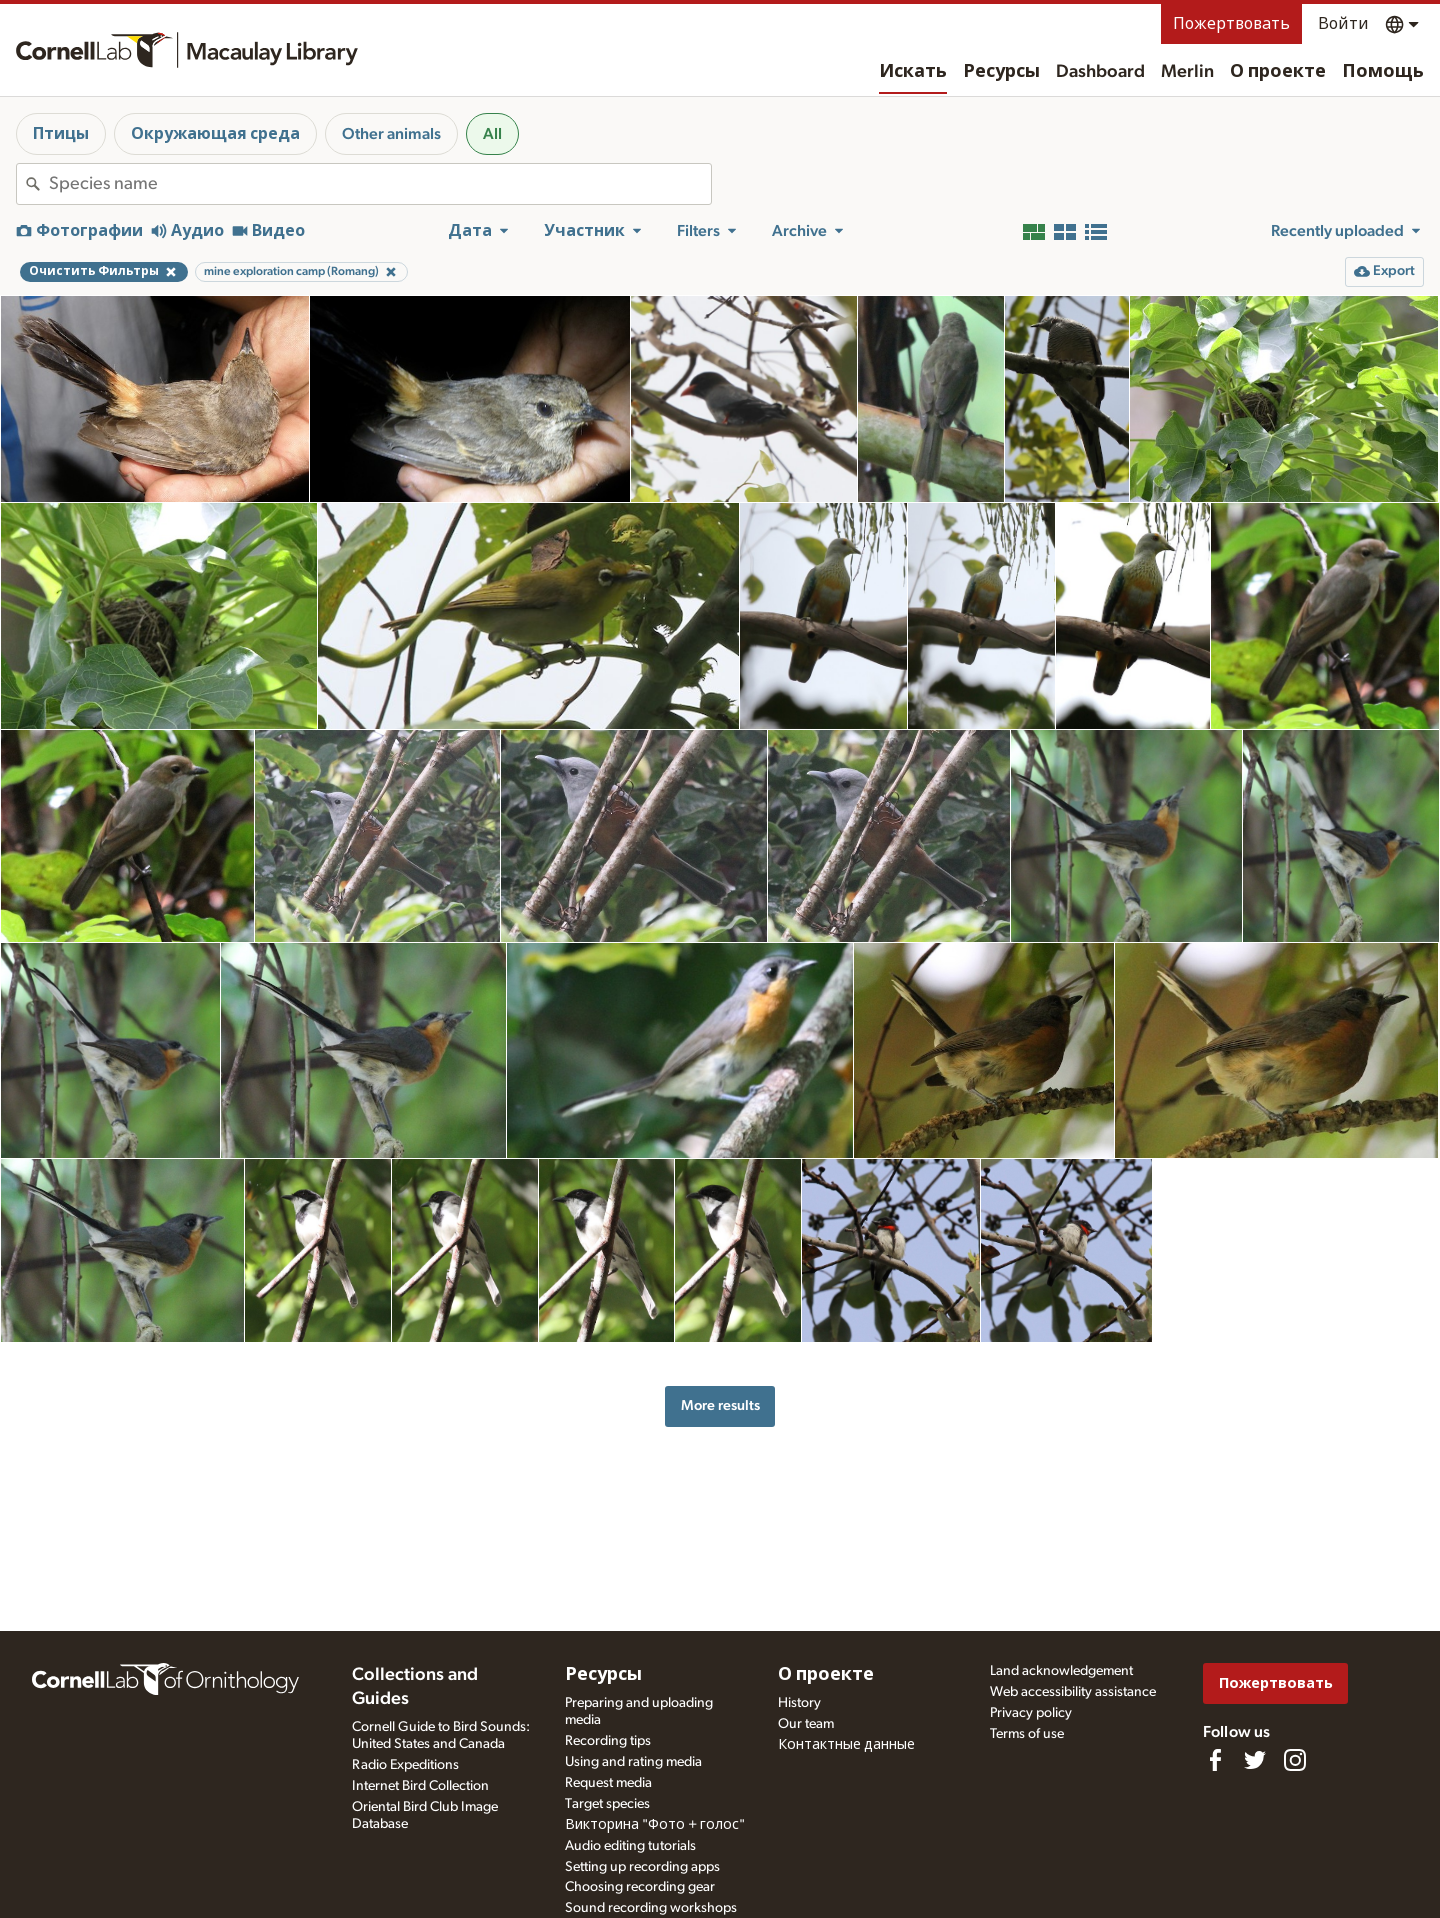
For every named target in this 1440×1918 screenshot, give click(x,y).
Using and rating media (633, 1762)
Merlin (1187, 72)
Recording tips (608, 1741)
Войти (1343, 24)
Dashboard (1100, 72)
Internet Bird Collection (420, 1786)
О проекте (1278, 72)
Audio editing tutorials (630, 1846)
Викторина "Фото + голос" (655, 1825)
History (799, 1703)
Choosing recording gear (640, 1887)
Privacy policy (1031, 1713)
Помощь (1383, 72)
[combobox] (380, 184)
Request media (608, 1783)
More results (720, 1405)
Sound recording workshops (651, 1908)
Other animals (391, 134)
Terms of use (1027, 1734)
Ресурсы (1001, 72)
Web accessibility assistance (1073, 1692)
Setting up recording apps (642, 1867)
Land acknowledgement (1061, 1671)
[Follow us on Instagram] (1295, 1760)
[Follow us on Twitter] (1255, 1760)
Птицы (61, 134)
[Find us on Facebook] (1215, 1760)
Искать (913, 72)
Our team (806, 1724)
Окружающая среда (215, 134)
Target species (607, 1804)
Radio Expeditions (405, 1765)
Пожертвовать (1231, 24)
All (492, 134)
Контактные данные (846, 1745)
